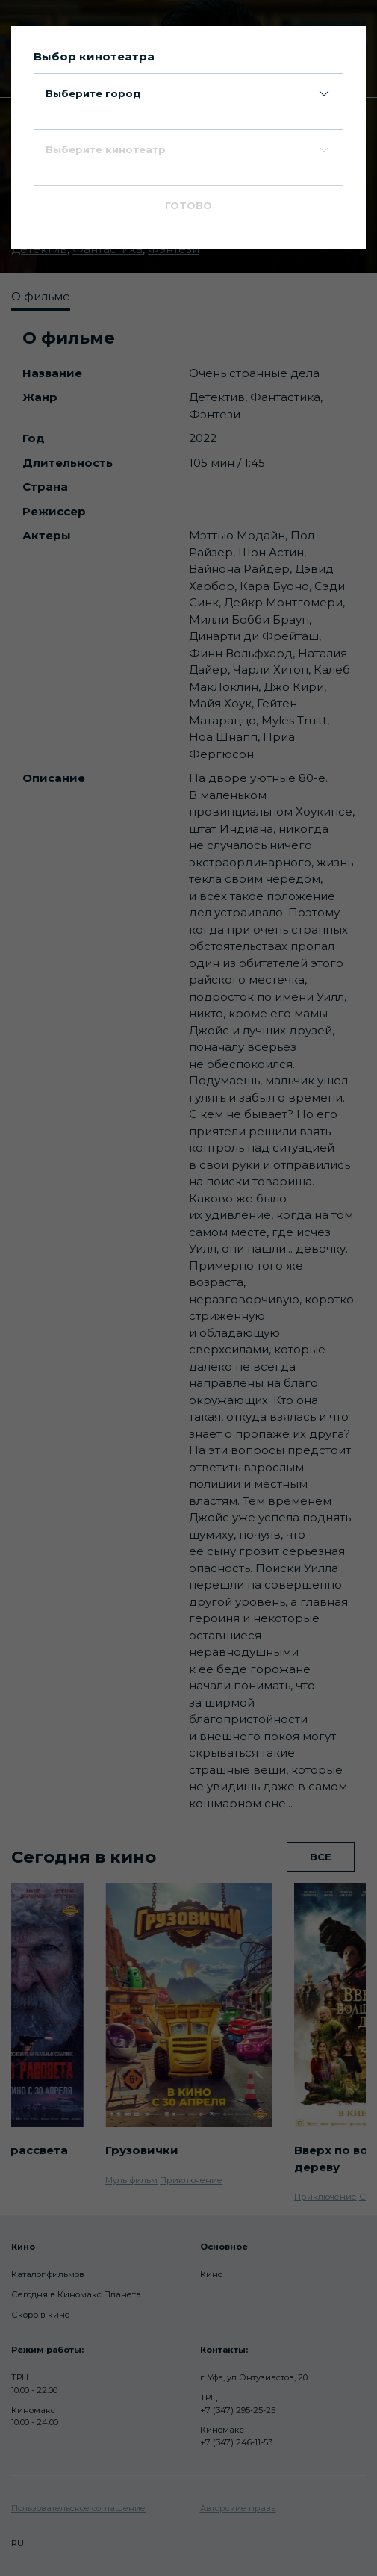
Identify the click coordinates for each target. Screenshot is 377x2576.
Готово (188, 205)
